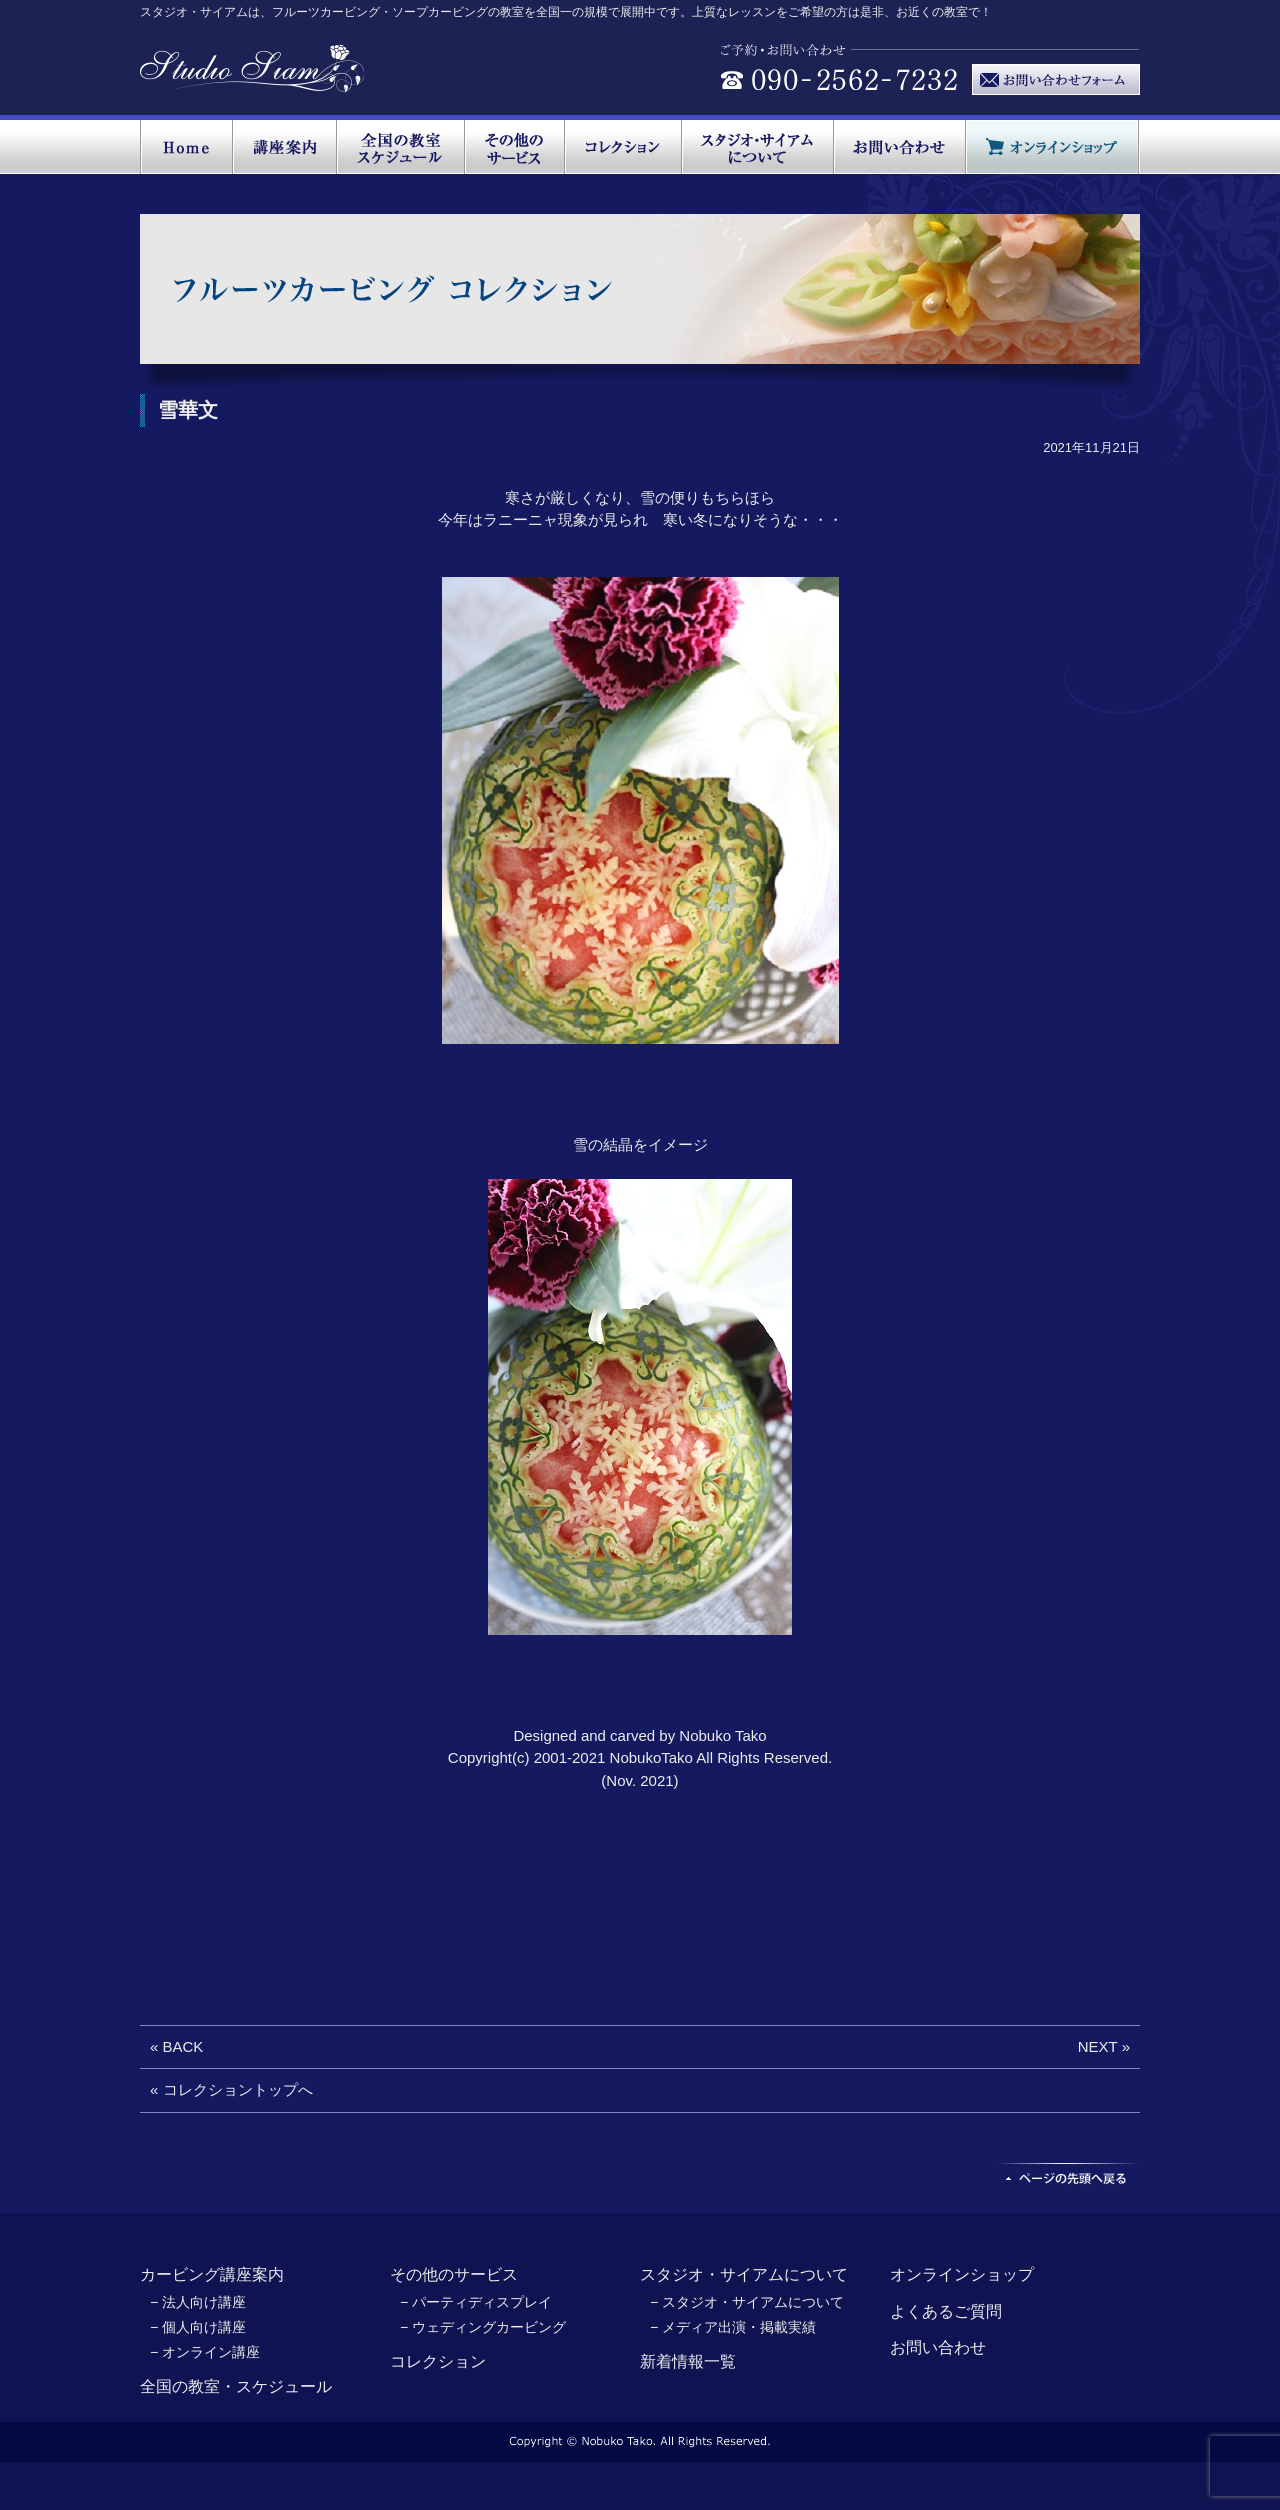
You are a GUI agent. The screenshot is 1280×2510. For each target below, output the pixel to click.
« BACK (176, 2046)
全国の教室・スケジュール (236, 2386)
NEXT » (1104, 2046)
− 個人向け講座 (198, 2327)
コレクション (438, 2361)
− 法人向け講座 (198, 2302)
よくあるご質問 (946, 2311)
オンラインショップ (962, 2274)
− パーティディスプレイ (476, 2302)
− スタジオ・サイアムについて (747, 2302)
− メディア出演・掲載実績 (733, 2327)
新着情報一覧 (688, 2361)
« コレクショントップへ (231, 2089)
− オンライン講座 (205, 2352)
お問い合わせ (938, 2347)
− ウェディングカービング (483, 2327)
